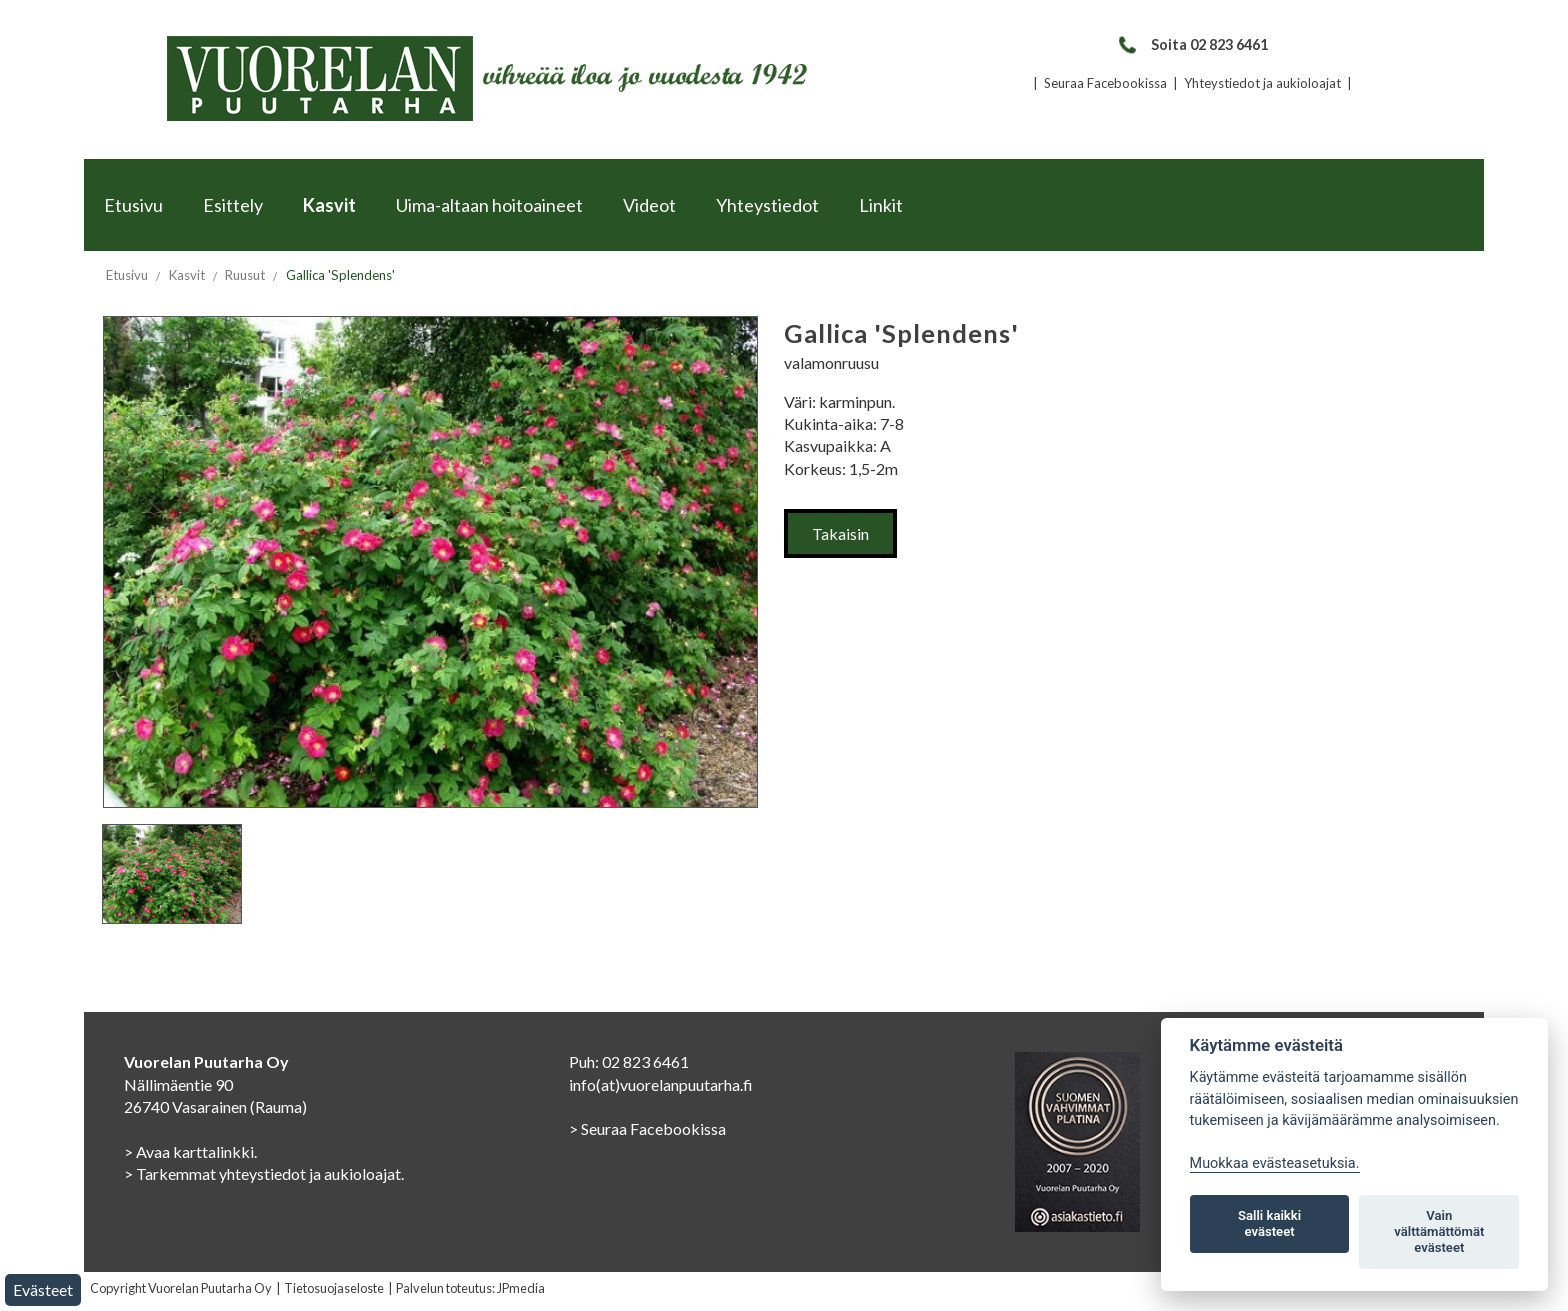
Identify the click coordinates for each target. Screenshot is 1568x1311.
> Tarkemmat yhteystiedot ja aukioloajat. (264, 1173)
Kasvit (329, 205)
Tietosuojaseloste (334, 1288)
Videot (649, 205)
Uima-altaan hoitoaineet (489, 205)
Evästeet (43, 1289)
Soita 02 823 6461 (1192, 44)
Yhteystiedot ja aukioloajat (1262, 83)
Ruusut (245, 275)
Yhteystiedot (767, 205)
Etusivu (133, 205)
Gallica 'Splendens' (340, 275)
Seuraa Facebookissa (1105, 83)
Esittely (233, 205)
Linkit (881, 205)
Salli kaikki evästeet (1269, 1223)
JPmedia (521, 1288)
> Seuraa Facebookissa (647, 1128)
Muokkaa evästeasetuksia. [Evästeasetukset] (1275, 1163)
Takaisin (840, 533)
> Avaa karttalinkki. (190, 1151)
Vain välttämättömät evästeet (1439, 1231)
